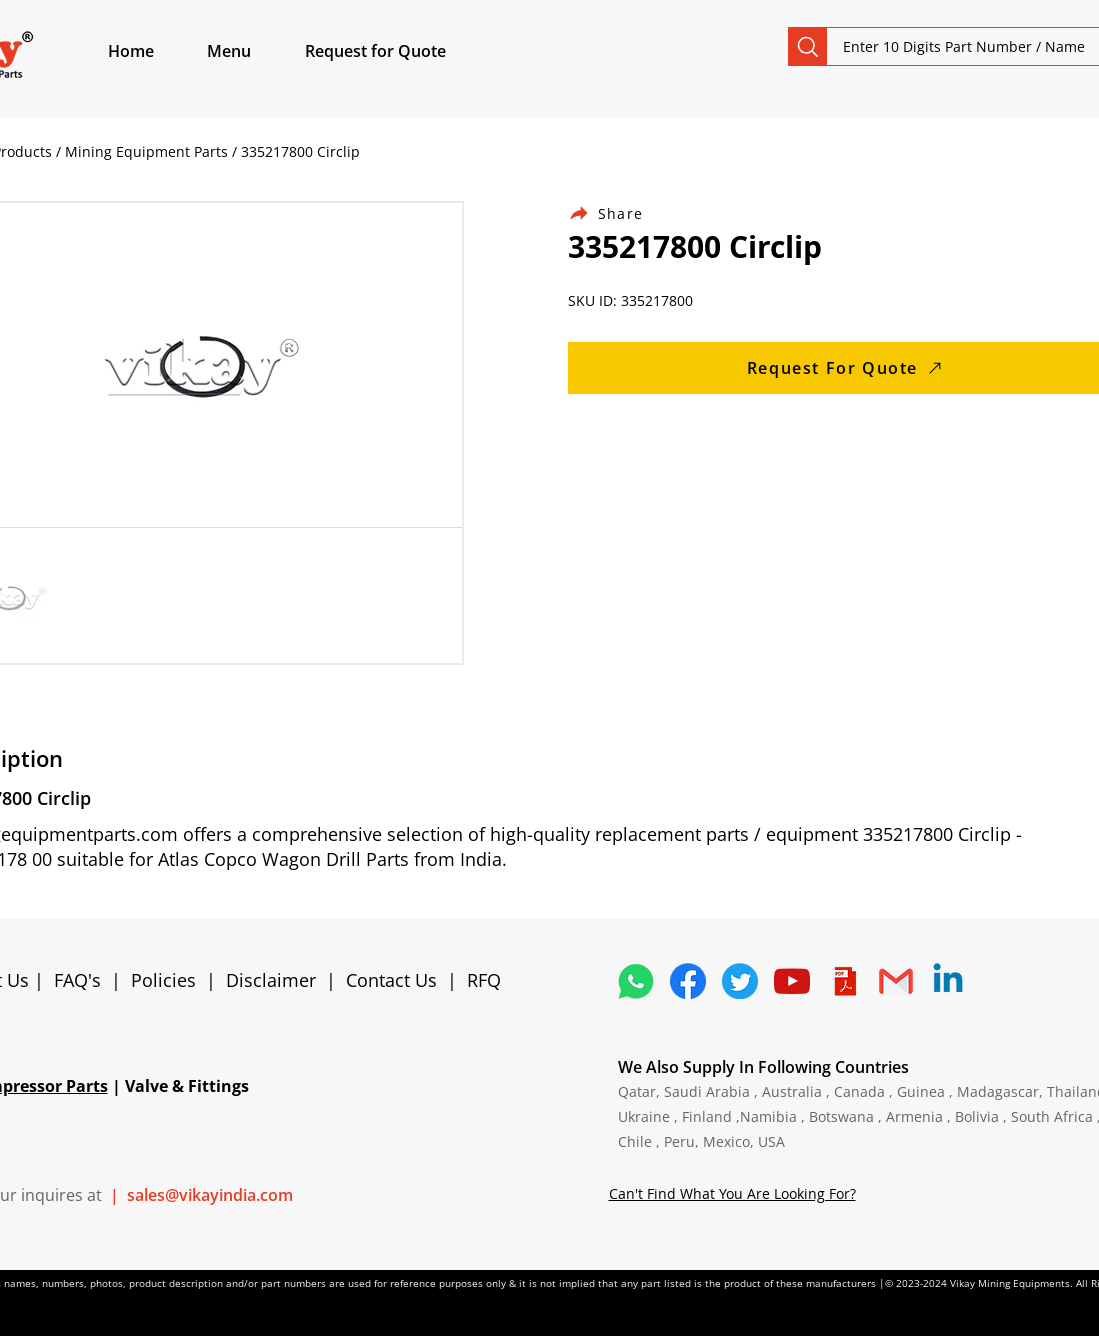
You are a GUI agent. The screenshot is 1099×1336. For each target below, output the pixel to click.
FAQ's (77, 980)
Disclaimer (276, 980)
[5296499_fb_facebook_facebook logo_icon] (688, 981)
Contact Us (391, 980)
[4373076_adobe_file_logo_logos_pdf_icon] (844, 981)
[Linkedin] (948, 981)
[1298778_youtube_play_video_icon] (792, 981)
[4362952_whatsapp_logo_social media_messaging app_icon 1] (636, 981)
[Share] (618, 213)
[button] (252, 51)
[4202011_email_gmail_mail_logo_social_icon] (896, 981)
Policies (163, 980)
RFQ (484, 980)
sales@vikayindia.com (210, 1195)
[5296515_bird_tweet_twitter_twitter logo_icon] (740, 981)
